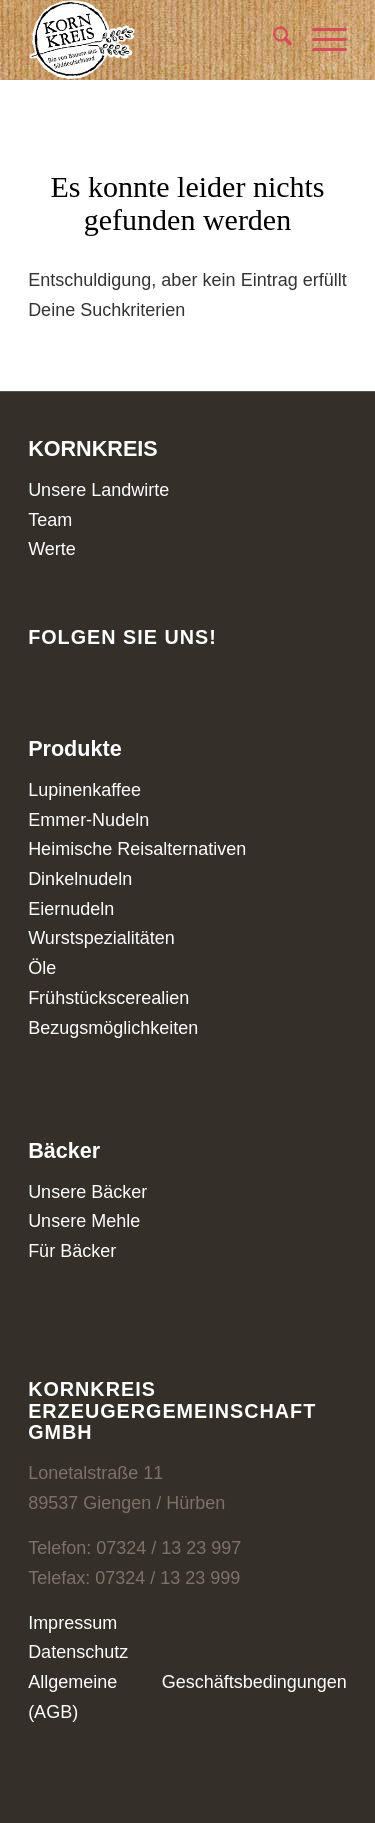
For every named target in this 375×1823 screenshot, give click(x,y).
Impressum (72, 1623)
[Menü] (319, 40)
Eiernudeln (71, 909)
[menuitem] (272, 40)
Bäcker (64, 1150)
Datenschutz (78, 1652)
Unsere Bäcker (87, 1192)
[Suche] (272, 40)
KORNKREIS (93, 448)
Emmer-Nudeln (88, 820)
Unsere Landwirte (98, 490)
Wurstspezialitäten (101, 938)
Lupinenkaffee (84, 790)
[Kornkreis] (155, 40)
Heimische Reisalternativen (137, 849)
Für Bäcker (72, 1251)
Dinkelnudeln (80, 879)
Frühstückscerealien (108, 998)
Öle (42, 968)
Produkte (75, 748)
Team (50, 520)
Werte (52, 549)
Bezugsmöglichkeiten (113, 1028)
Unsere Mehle (84, 1221)
